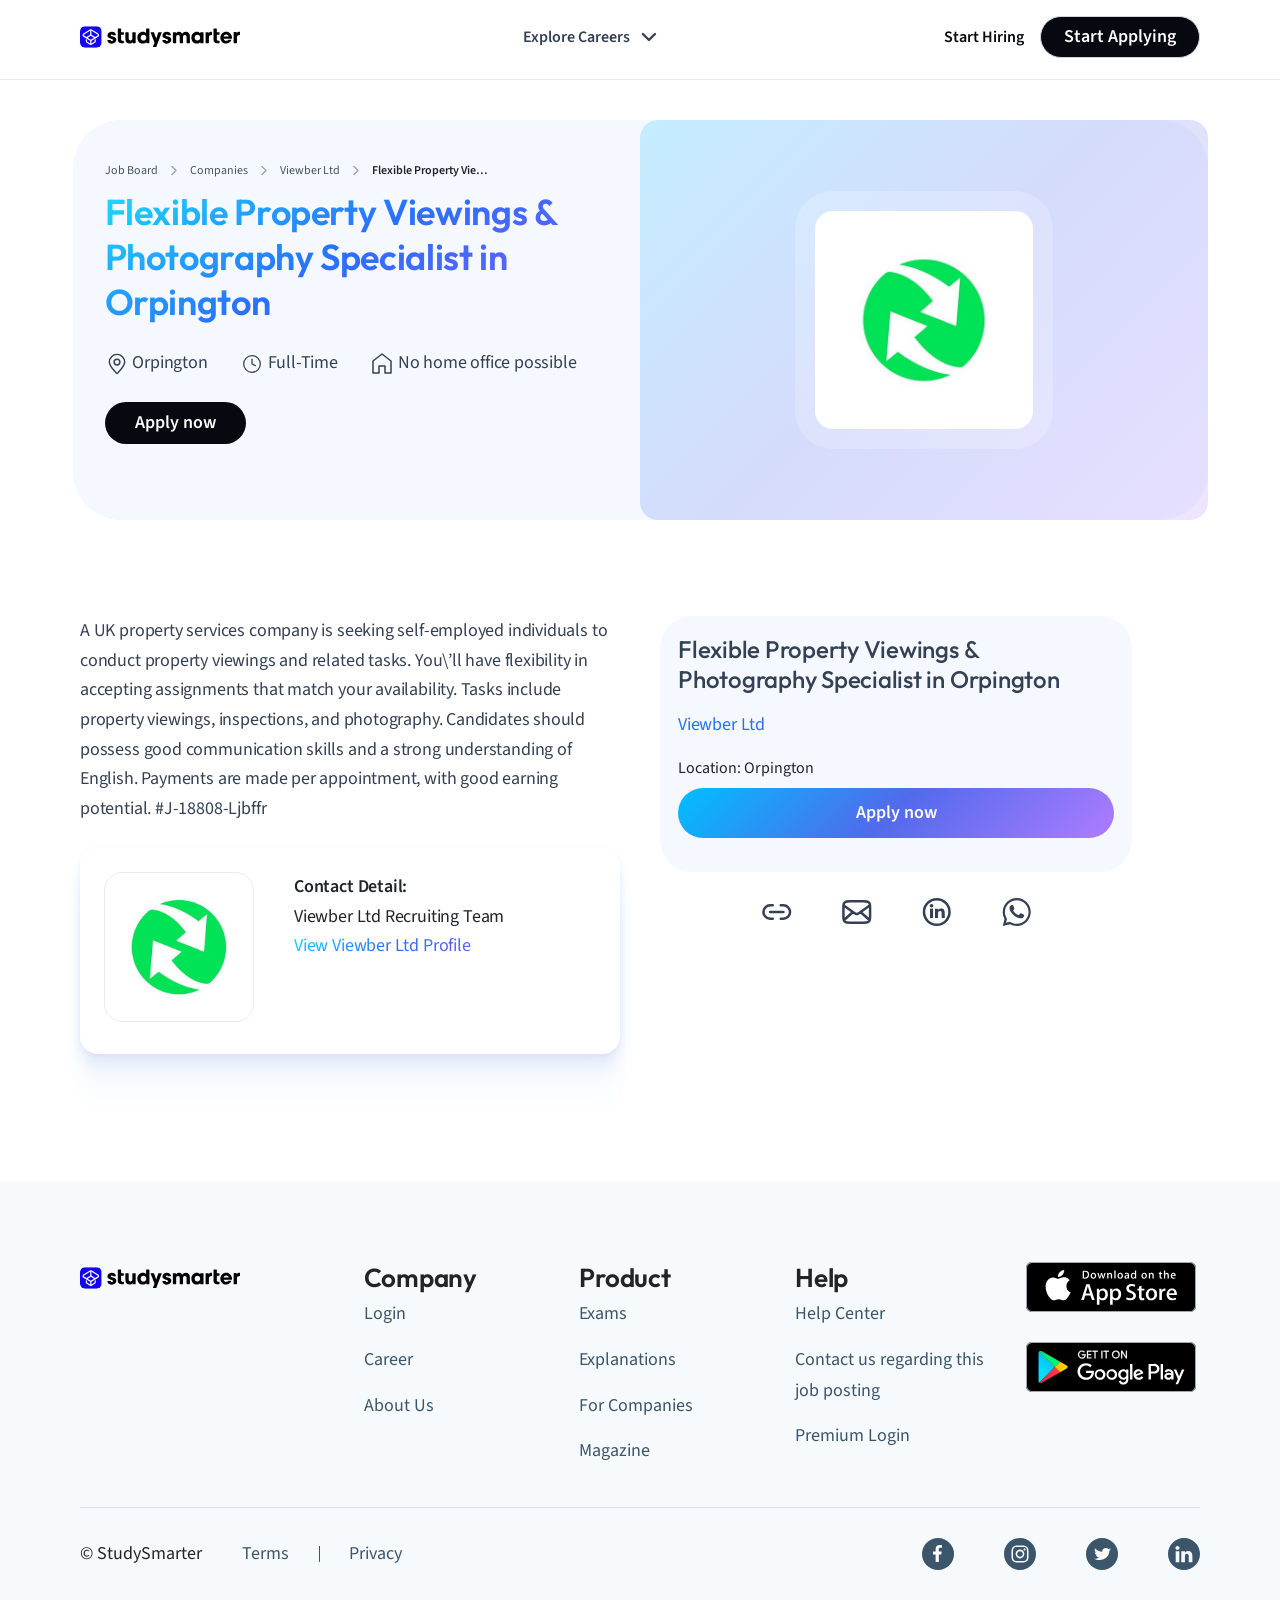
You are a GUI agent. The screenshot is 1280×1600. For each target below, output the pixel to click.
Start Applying (1120, 36)
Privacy (375, 1553)
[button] (776, 912)
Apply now (175, 422)
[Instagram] (1020, 1554)
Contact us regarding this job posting (889, 1375)
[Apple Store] (1111, 1287)
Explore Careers (592, 37)
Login (385, 1313)
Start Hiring (984, 37)
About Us (399, 1405)
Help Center (840, 1313)
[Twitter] (1102, 1554)
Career (388, 1359)
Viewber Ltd (721, 724)
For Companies (636, 1405)
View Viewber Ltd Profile (382, 945)
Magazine (614, 1450)
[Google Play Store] (1111, 1367)
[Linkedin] (1184, 1554)
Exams (603, 1313)
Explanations (627, 1359)
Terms (265, 1553)
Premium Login (852, 1435)
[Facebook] (938, 1554)
